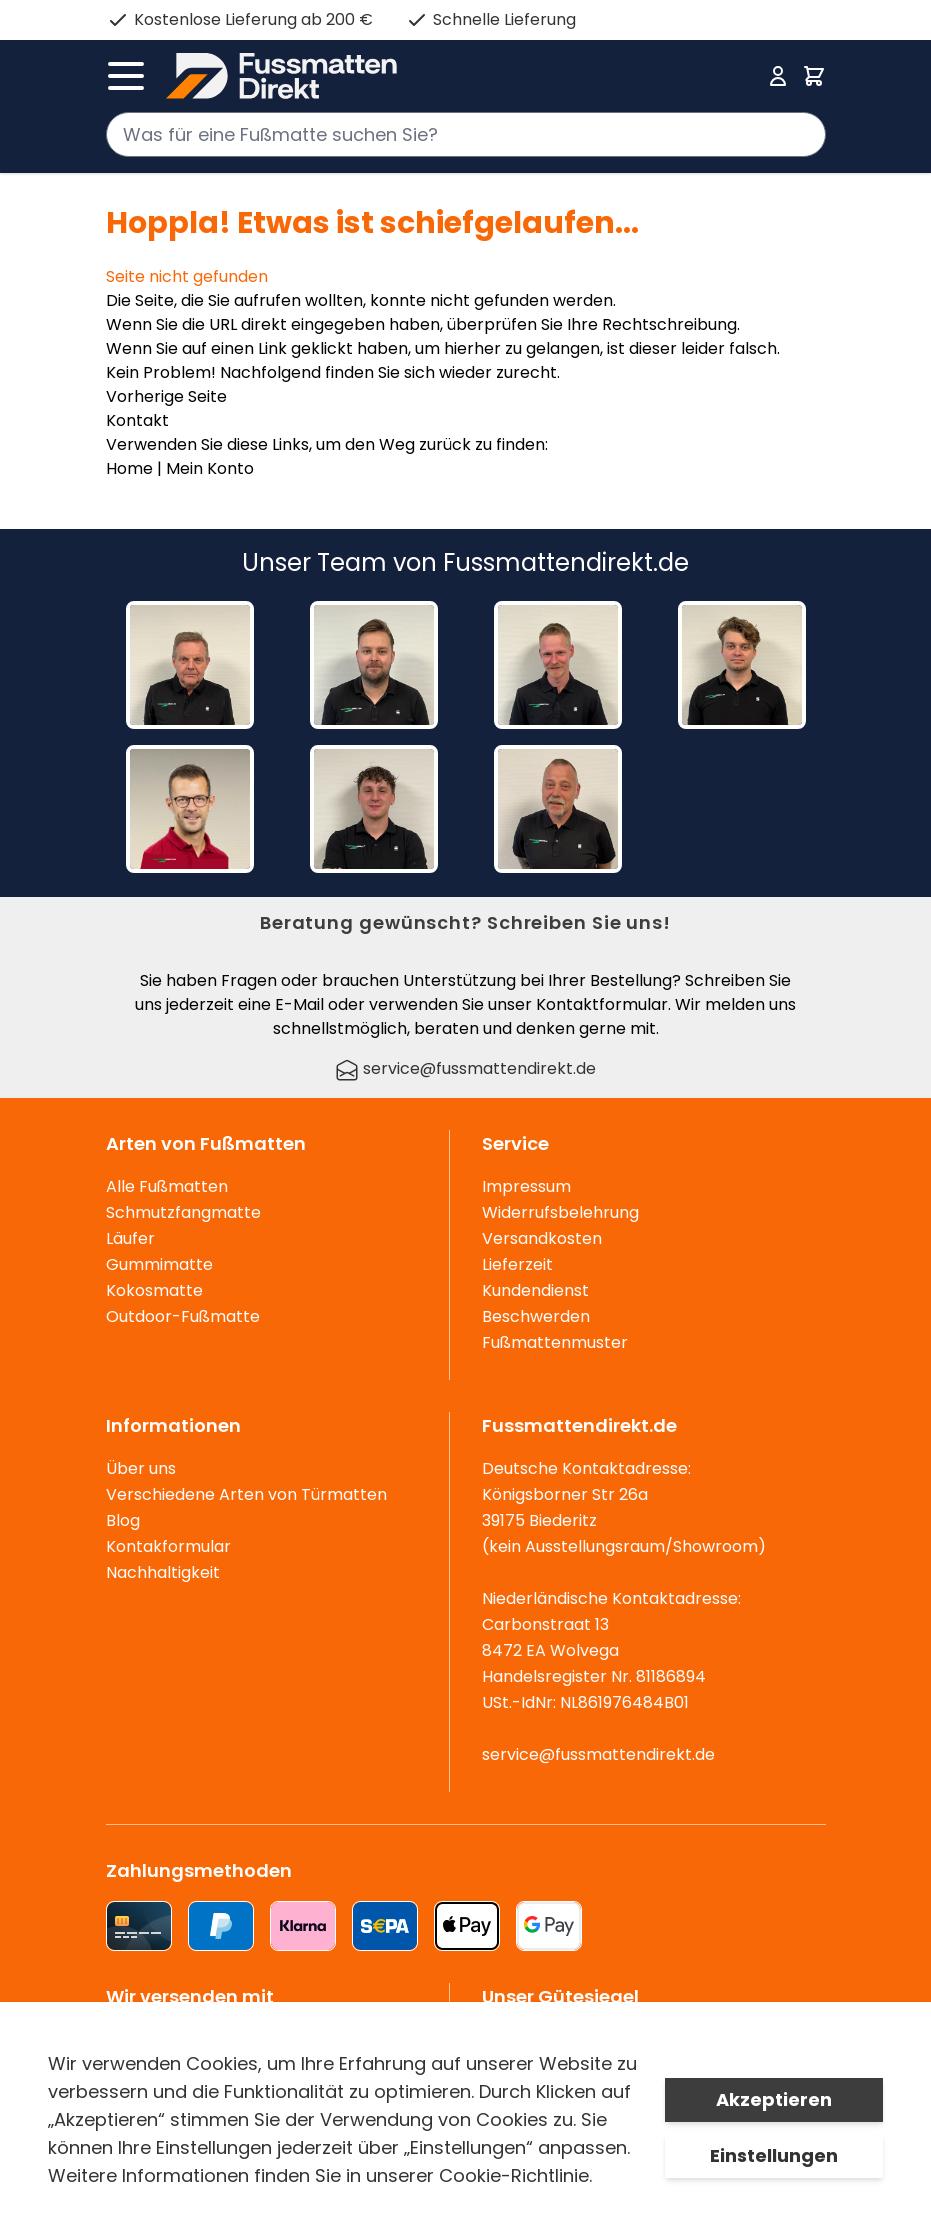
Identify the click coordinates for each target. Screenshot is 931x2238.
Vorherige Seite (166, 396)
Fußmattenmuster (555, 1342)
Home (129, 468)
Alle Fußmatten (167, 1186)
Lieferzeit (517, 1264)
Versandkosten (542, 1238)
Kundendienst (535, 1290)
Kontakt (137, 420)
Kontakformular (168, 1546)
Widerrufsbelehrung (560, 1212)
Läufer (130, 1238)
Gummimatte (159, 1264)
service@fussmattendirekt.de (465, 1068)
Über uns (141, 1468)
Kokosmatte (154, 1290)
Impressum (526, 1186)
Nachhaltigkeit (163, 1572)
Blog (123, 1520)
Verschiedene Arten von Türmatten (246, 1494)
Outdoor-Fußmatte (183, 1316)
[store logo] (460, 76)
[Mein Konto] (778, 76)
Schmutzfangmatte (183, 1212)
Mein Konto (210, 468)
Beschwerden (536, 1316)
